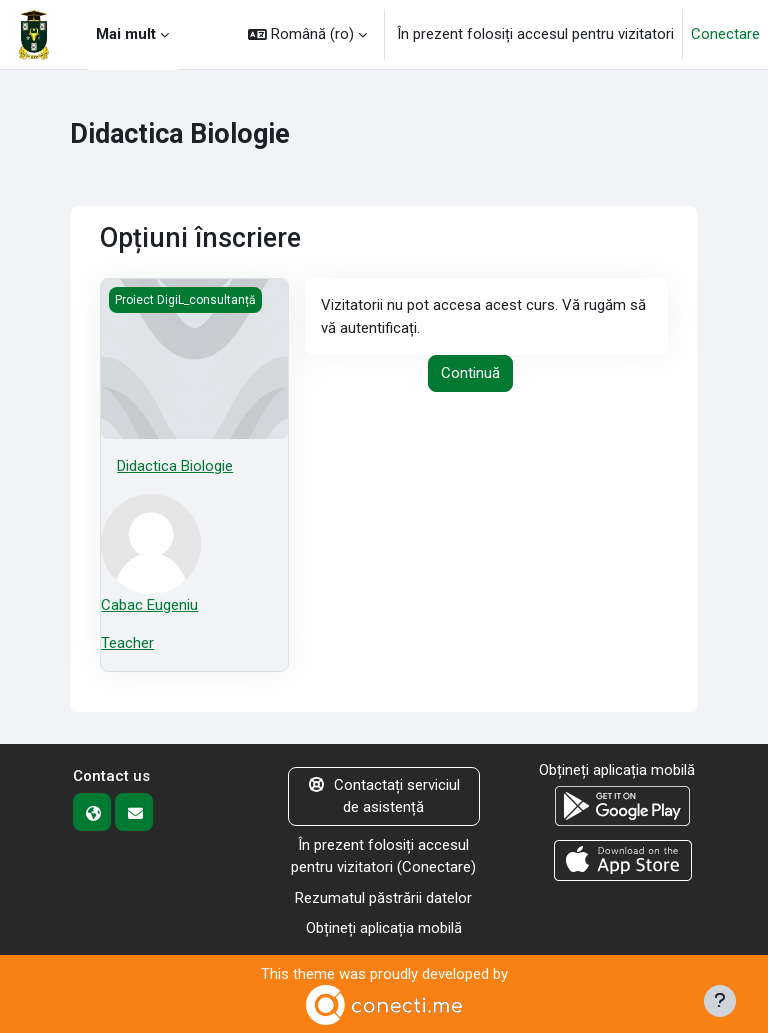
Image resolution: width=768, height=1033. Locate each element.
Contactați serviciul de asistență (384, 796)
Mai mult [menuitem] (126, 34)
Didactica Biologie (175, 466)
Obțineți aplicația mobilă (384, 928)
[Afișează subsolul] (720, 1001)
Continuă (470, 373)
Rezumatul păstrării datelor (383, 898)
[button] (307, 34)
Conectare (725, 34)
